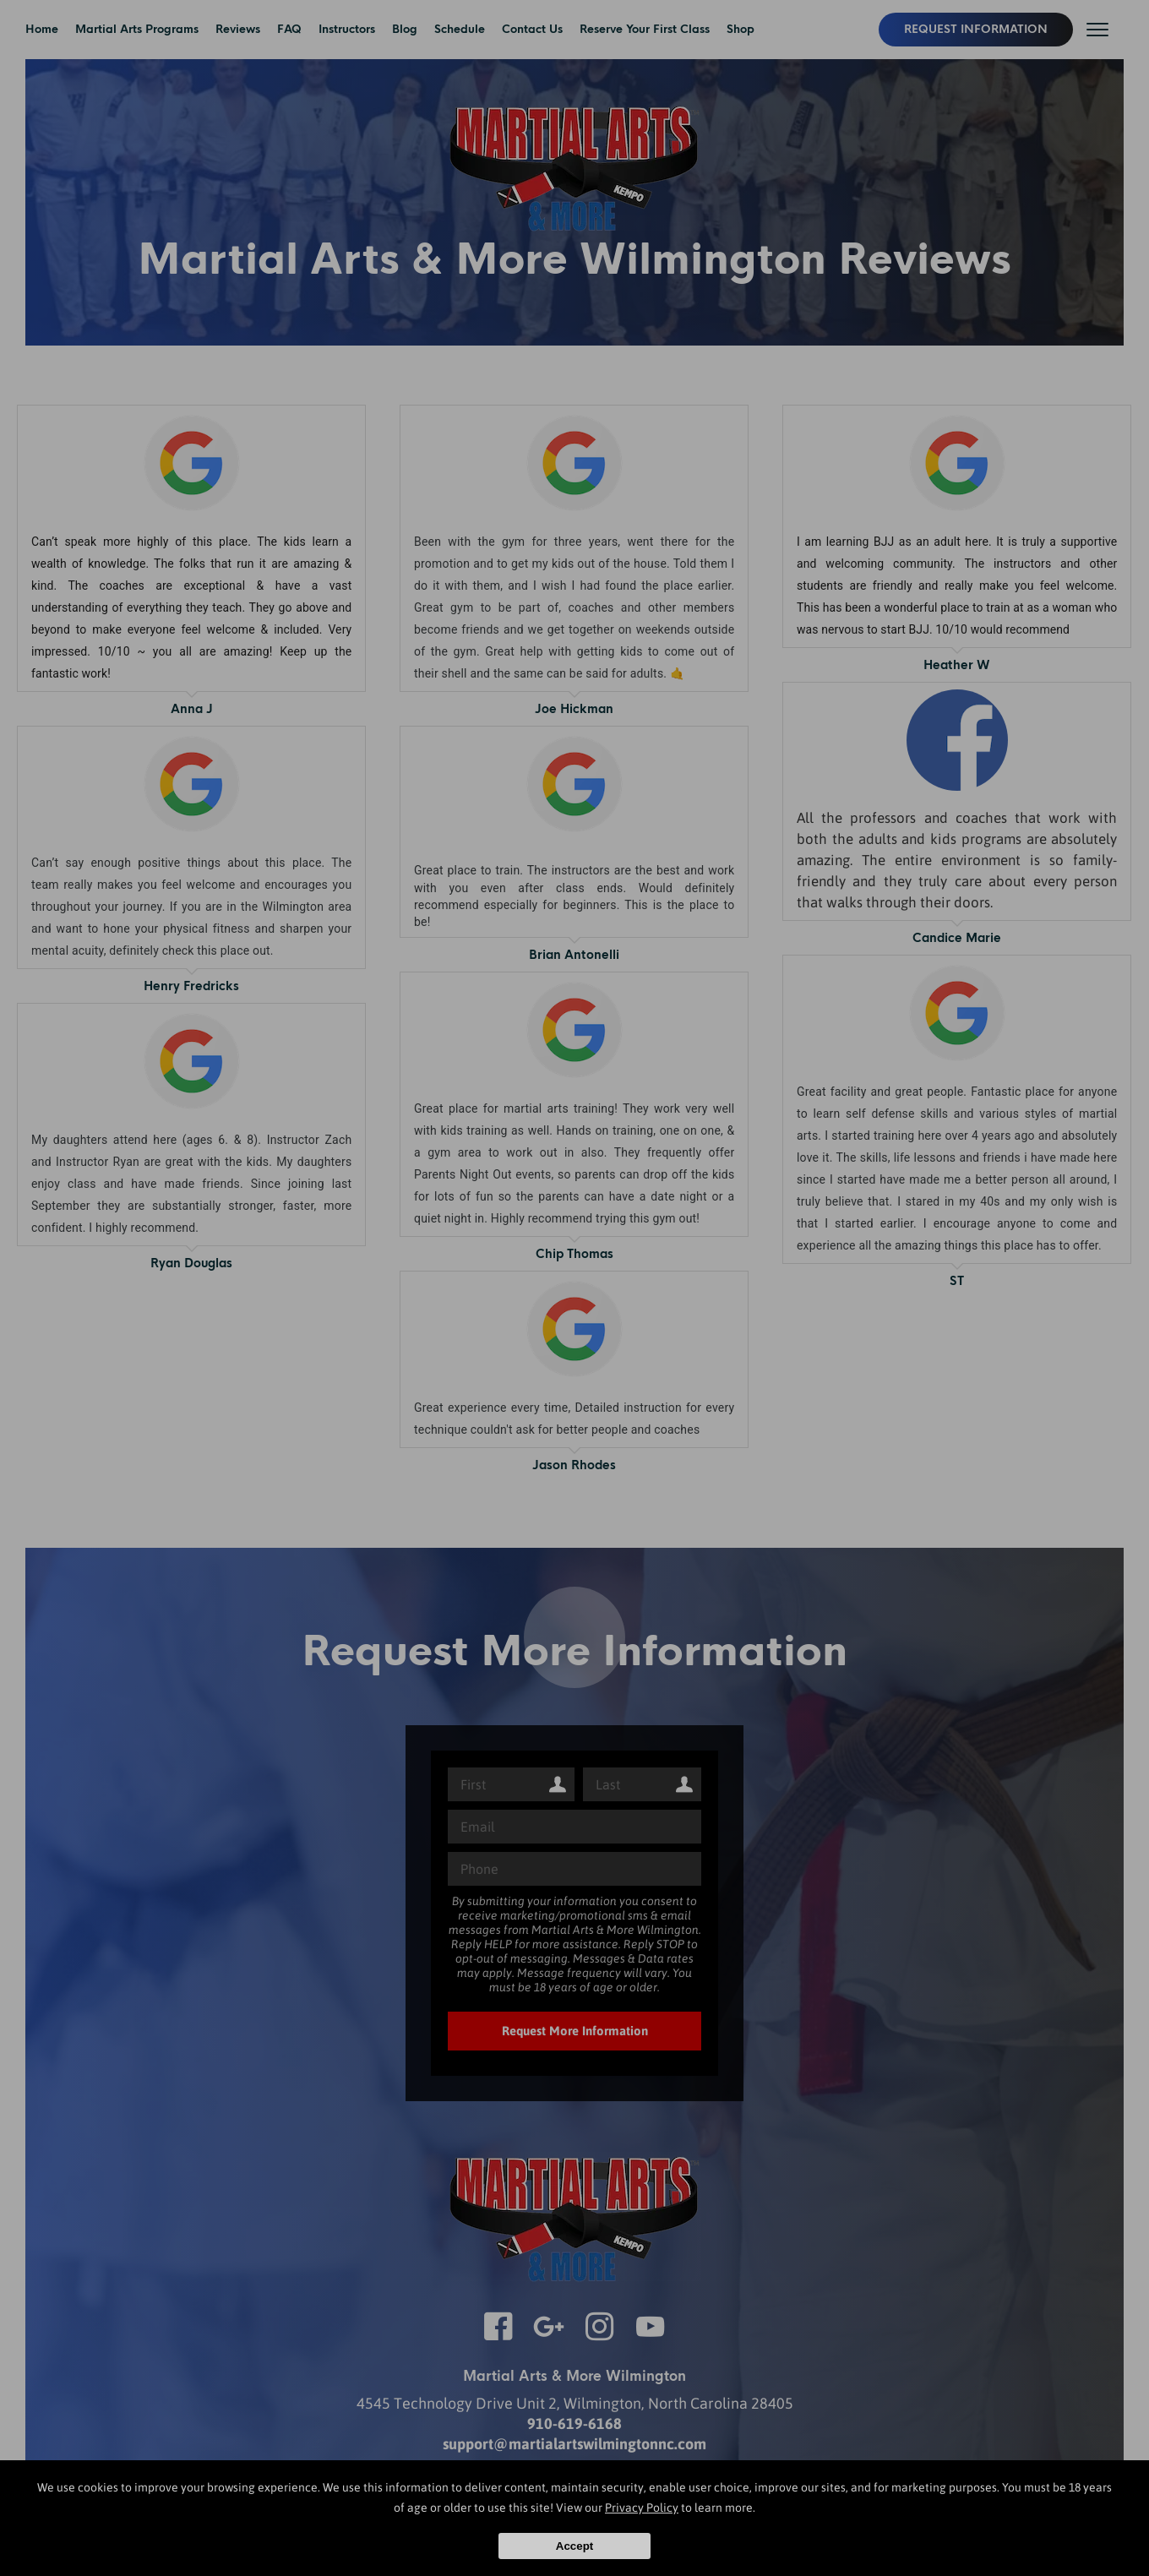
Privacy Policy (641, 2507)
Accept (574, 2546)
